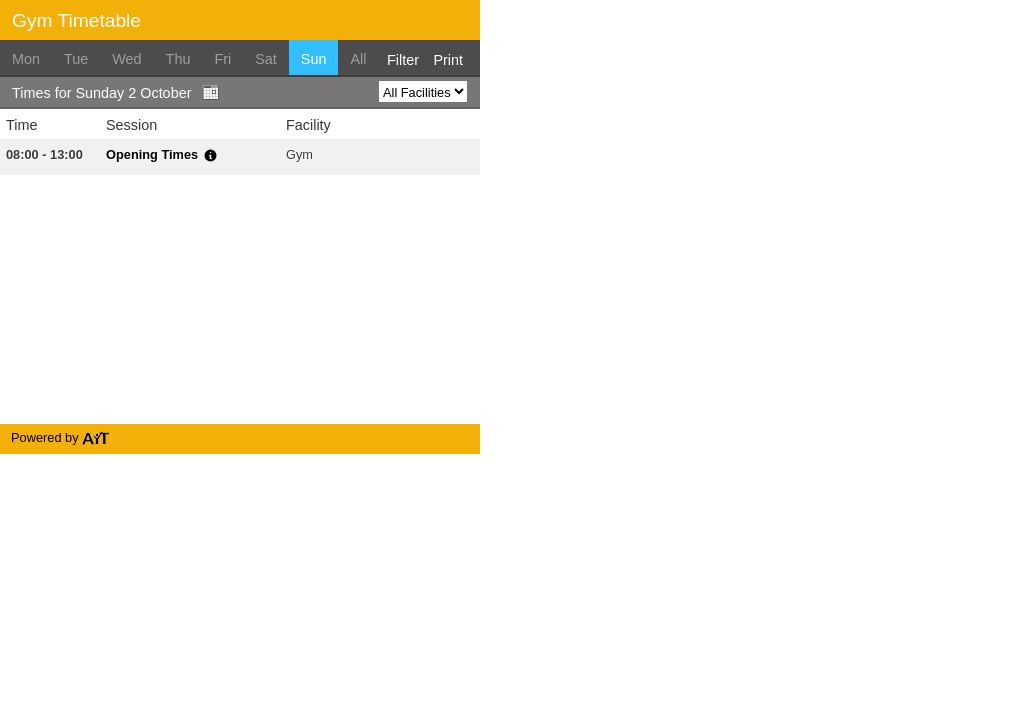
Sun (314, 59)
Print (448, 60)
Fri (222, 59)
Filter (403, 60)
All (358, 59)
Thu (178, 59)
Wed (126, 59)
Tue (76, 59)
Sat (266, 59)
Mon (26, 59)
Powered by (61, 437)
